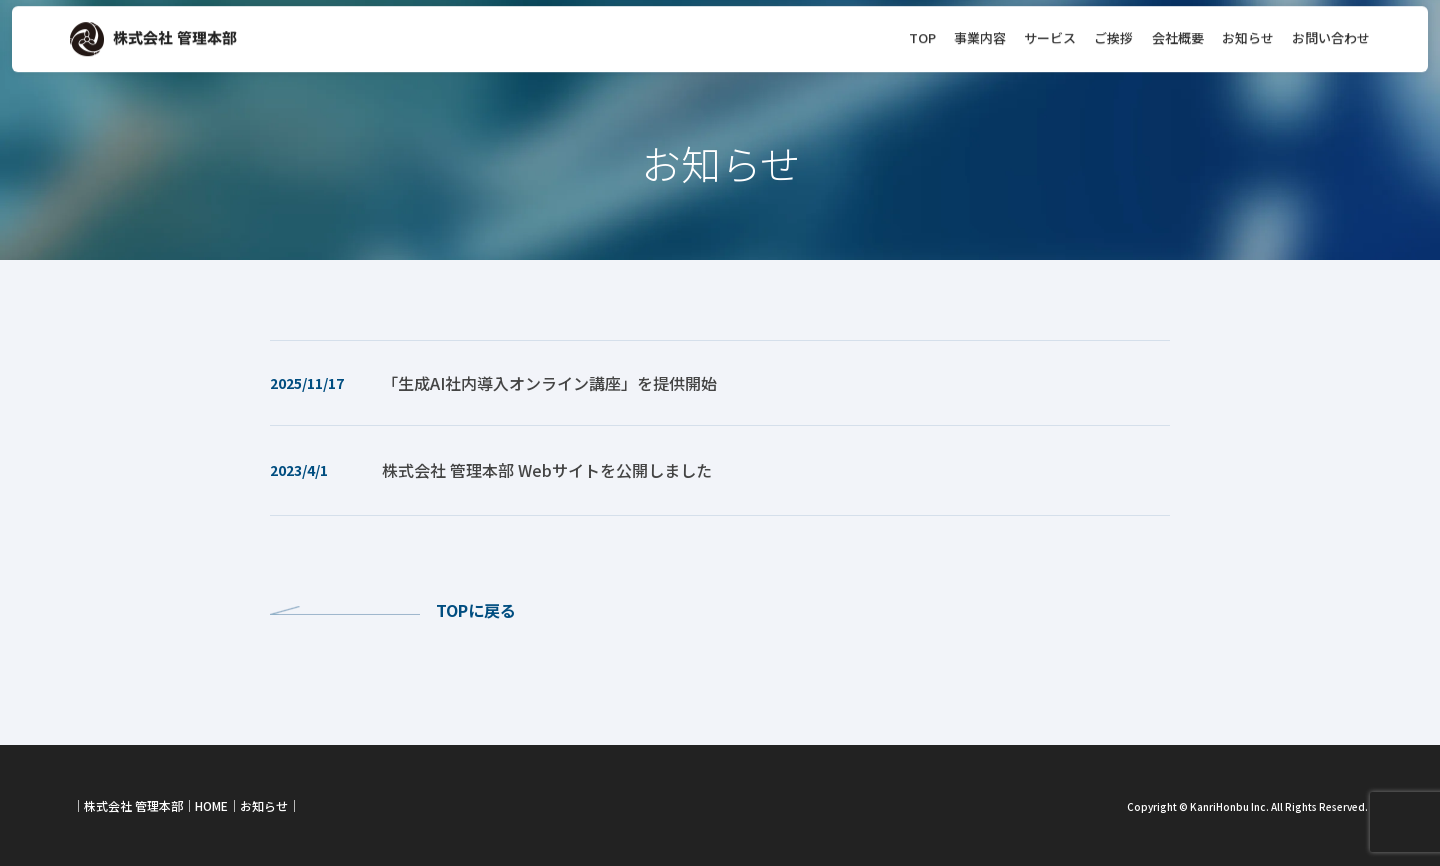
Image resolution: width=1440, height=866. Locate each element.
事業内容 (980, 26)
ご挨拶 (1113, 26)
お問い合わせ (1331, 26)
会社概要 (1178, 26)
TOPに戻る (476, 610)
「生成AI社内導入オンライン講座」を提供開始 (549, 383)
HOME (211, 805)
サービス (1050, 26)
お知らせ (1248, 26)
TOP (922, 26)
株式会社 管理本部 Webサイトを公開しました (547, 470)
